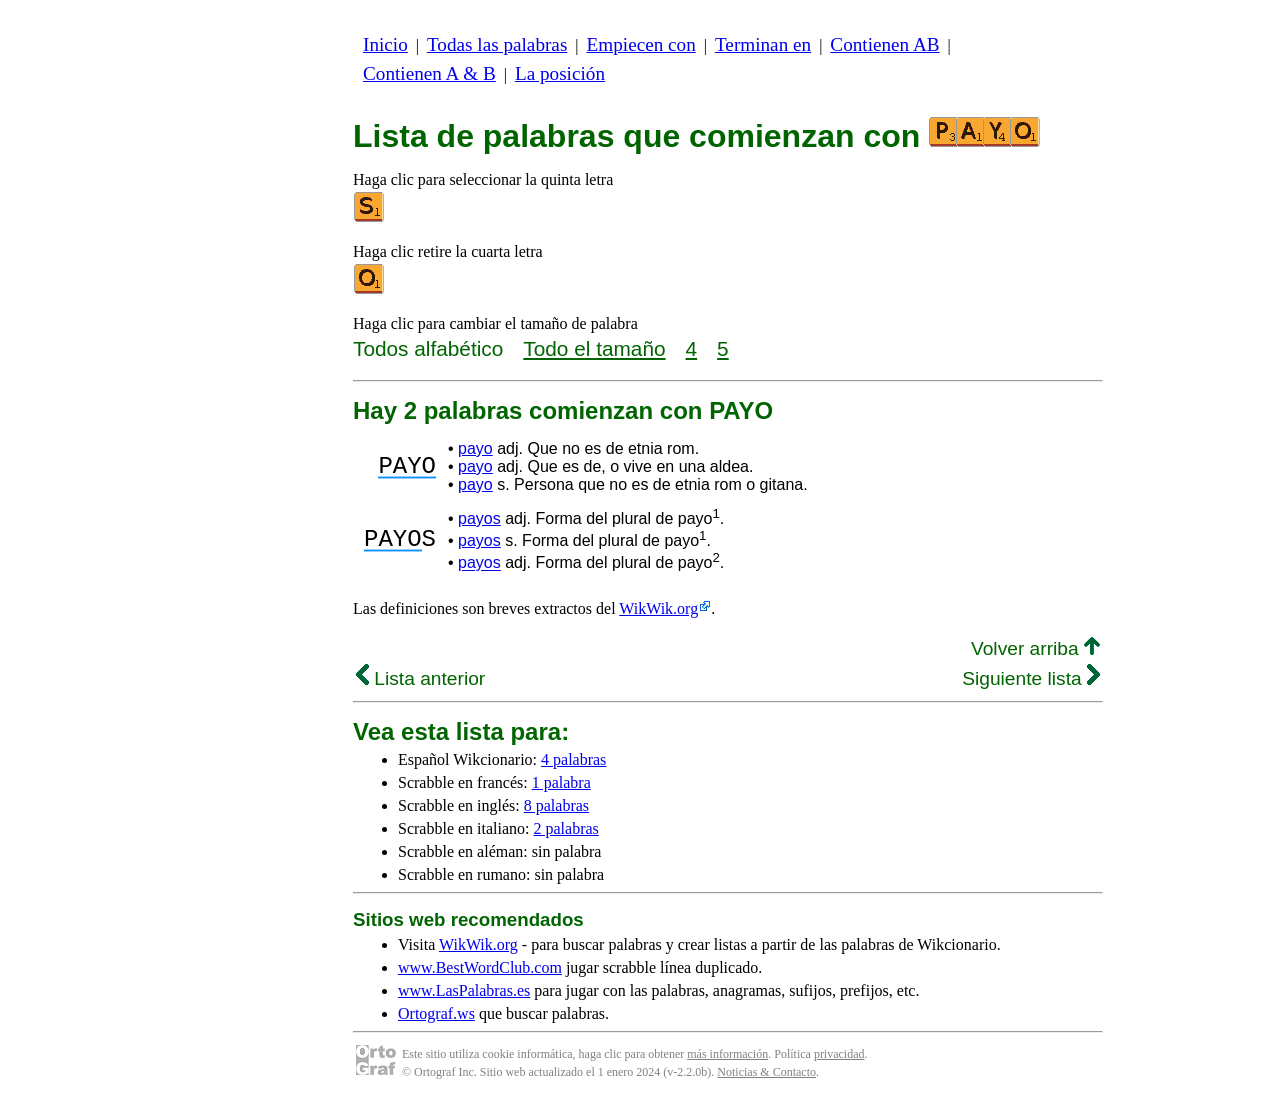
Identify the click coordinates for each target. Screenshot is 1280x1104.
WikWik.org (658, 608)
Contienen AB (884, 44)
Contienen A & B (429, 73)
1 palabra (561, 782)
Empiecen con (641, 44)
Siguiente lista (1031, 678)
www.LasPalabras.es (464, 990)
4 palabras (573, 759)
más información (727, 1054)
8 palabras (556, 805)
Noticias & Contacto (766, 1072)
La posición (560, 73)
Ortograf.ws (436, 1013)
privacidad (839, 1054)
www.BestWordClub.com (480, 967)
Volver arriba (1035, 648)
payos (479, 518)
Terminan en (763, 44)
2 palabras (566, 828)
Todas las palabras (497, 44)
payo (475, 448)
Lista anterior (420, 678)
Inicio (385, 44)
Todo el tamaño (594, 348)
